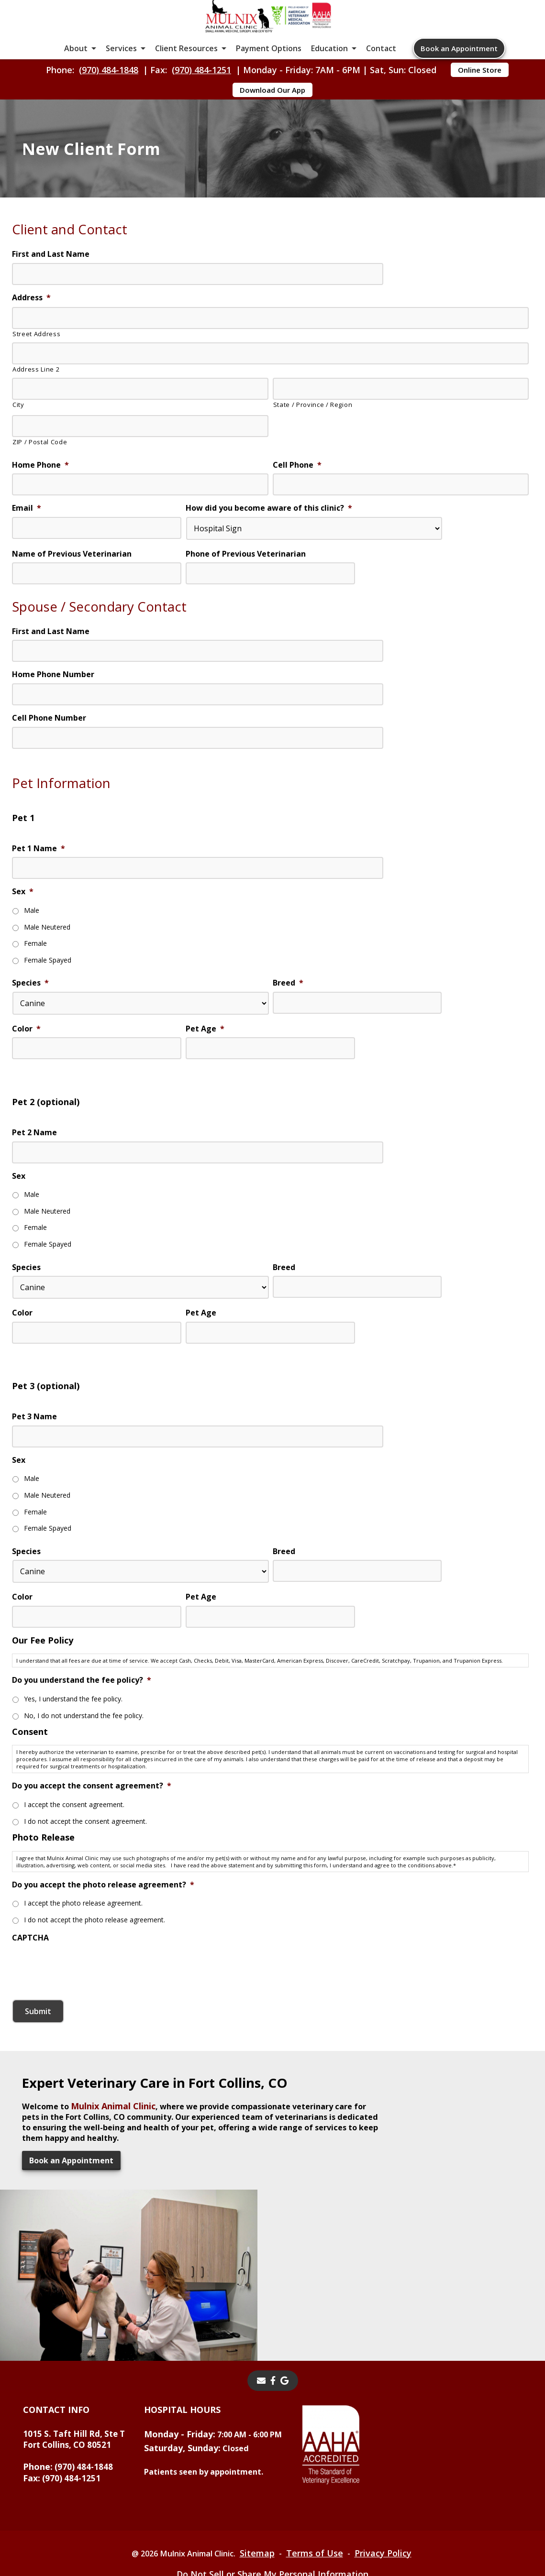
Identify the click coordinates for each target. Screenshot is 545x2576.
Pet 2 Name (34, 1201)
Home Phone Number (53, 736)
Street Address (36, 386)
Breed (288, 1046)
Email (26, 558)
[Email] (261, 2324)
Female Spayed (47, 1024)
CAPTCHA (30, 2004)
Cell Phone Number (49, 780)
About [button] (76, 67)
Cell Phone (297, 514)
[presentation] (84, 2031)
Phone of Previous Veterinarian (246, 606)
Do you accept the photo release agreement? (103, 1952)
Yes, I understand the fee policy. (73, 1768)
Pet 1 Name (38, 917)
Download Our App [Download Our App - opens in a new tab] (272, 114)
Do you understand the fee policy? (81, 1749)
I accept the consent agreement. (74, 1873)
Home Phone (40, 514)
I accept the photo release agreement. (83, 1970)
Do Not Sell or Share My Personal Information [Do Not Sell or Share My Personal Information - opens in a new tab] (272, 2517)
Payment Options (268, 67)
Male (31, 979)
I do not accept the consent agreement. (85, 1888)
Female (35, 1009)
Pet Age (205, 1094)
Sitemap (262, 2496)
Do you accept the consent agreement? (91, 1854)
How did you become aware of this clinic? (269, 558)
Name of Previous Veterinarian (72, 606)
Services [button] (121, 67)
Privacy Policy (391, 2496)
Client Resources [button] (186, 67)
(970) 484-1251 (201, 94)
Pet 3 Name (34, 1485)
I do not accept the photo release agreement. (94, 1985)
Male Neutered (47, 994)
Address (31, 351)
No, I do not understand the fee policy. (84, 1782)
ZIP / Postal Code (39, 492)
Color (26, 1094)
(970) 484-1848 (108, 94)
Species (30, 1046)
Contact (381, 67)
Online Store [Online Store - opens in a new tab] (479, 94)
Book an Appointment (459, 67)
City (18, 457)
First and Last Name (50, 307)
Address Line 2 (35, 421)
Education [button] (329, 67)
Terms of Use (321, 2496)
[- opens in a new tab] (273, 2324)
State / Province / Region (313, 457)
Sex (22, 961)
